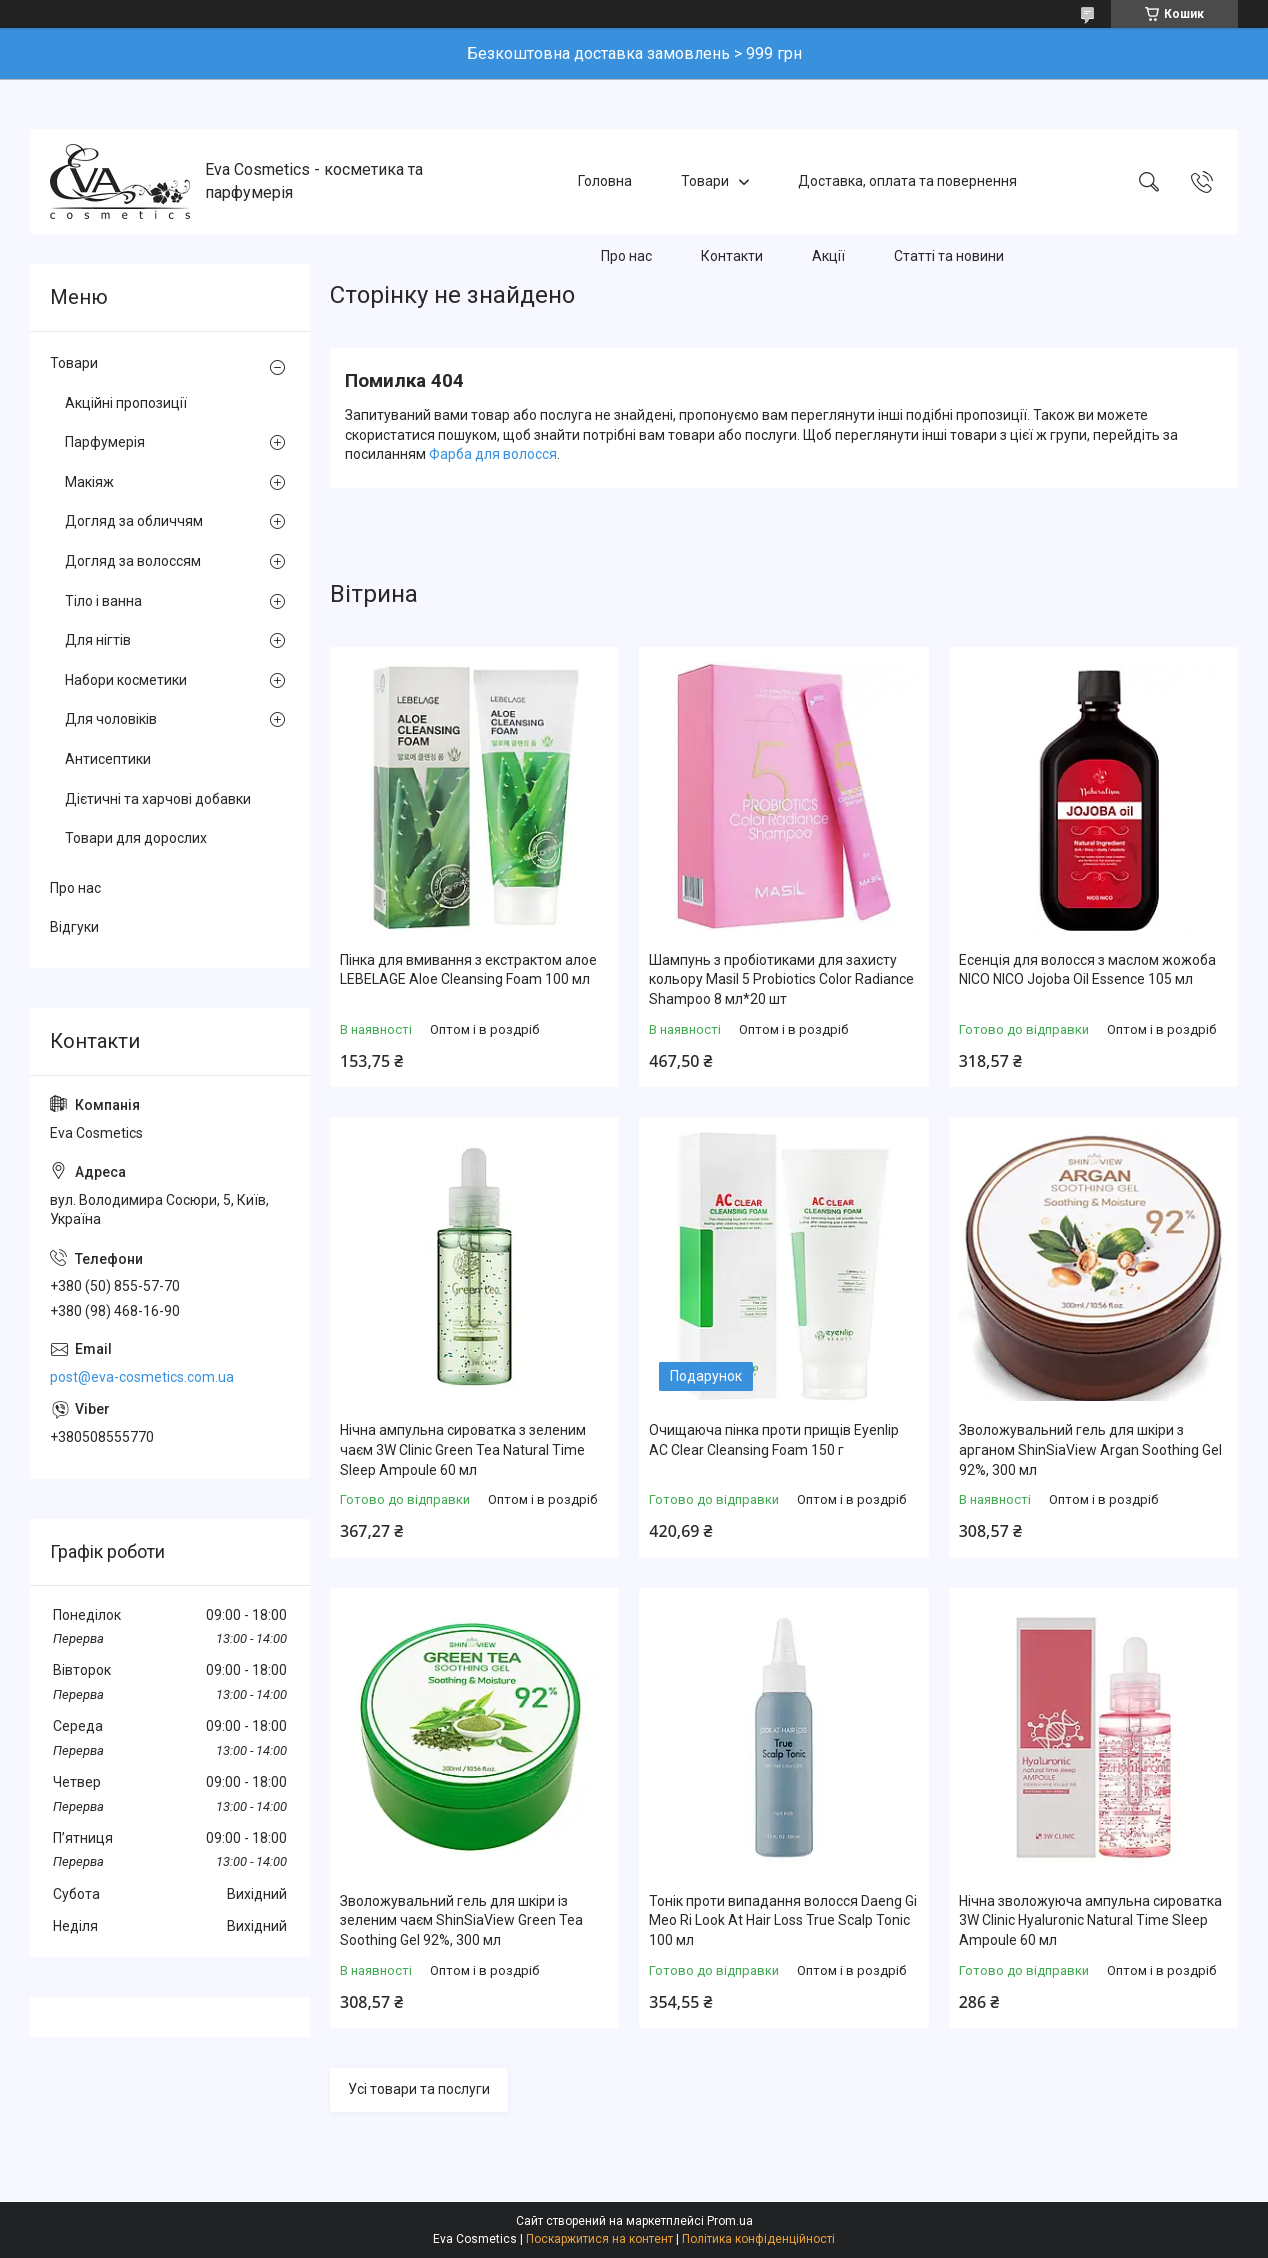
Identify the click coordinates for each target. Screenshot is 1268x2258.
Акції (828, 256)
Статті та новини (949, 256)
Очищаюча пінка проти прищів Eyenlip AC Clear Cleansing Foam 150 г (774, 1440)
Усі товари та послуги (419, 2089)
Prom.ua (730, 2221)
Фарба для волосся (493, 454)
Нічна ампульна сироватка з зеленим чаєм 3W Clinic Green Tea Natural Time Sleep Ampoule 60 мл (463, 1449)
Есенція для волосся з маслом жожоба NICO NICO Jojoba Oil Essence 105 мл (1087, 970)
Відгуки (74, 927)
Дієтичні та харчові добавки (158, 799)
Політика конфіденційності (758, 2239)
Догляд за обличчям (134, 521)
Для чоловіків (111, 719)
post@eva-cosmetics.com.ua (142, 1377)
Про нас (626, 256)
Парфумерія (105, 442)
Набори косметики (126, 680)
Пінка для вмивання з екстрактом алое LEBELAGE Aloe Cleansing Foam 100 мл (468, 970)
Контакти (732, 256)
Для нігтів (98, 640)
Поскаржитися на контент (599, 2239)
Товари (705, 181)
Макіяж (89, 482)
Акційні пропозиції (126, 403)
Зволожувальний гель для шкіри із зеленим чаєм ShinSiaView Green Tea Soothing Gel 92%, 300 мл (461, 1920)
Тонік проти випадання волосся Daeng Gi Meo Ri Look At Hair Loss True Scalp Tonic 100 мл (783, 1920)
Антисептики (108, 759)
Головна (605, 181)
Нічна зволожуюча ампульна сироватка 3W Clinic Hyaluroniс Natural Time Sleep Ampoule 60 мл (1090, 1920)
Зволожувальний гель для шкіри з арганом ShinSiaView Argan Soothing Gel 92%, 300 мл (1090, 1449)
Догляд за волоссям (133, 561)
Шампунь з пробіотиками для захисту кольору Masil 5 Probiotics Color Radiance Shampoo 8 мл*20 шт (781, 979)
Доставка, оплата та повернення (907, 181)
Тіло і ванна (103, 601)
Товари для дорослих (136, 838)
